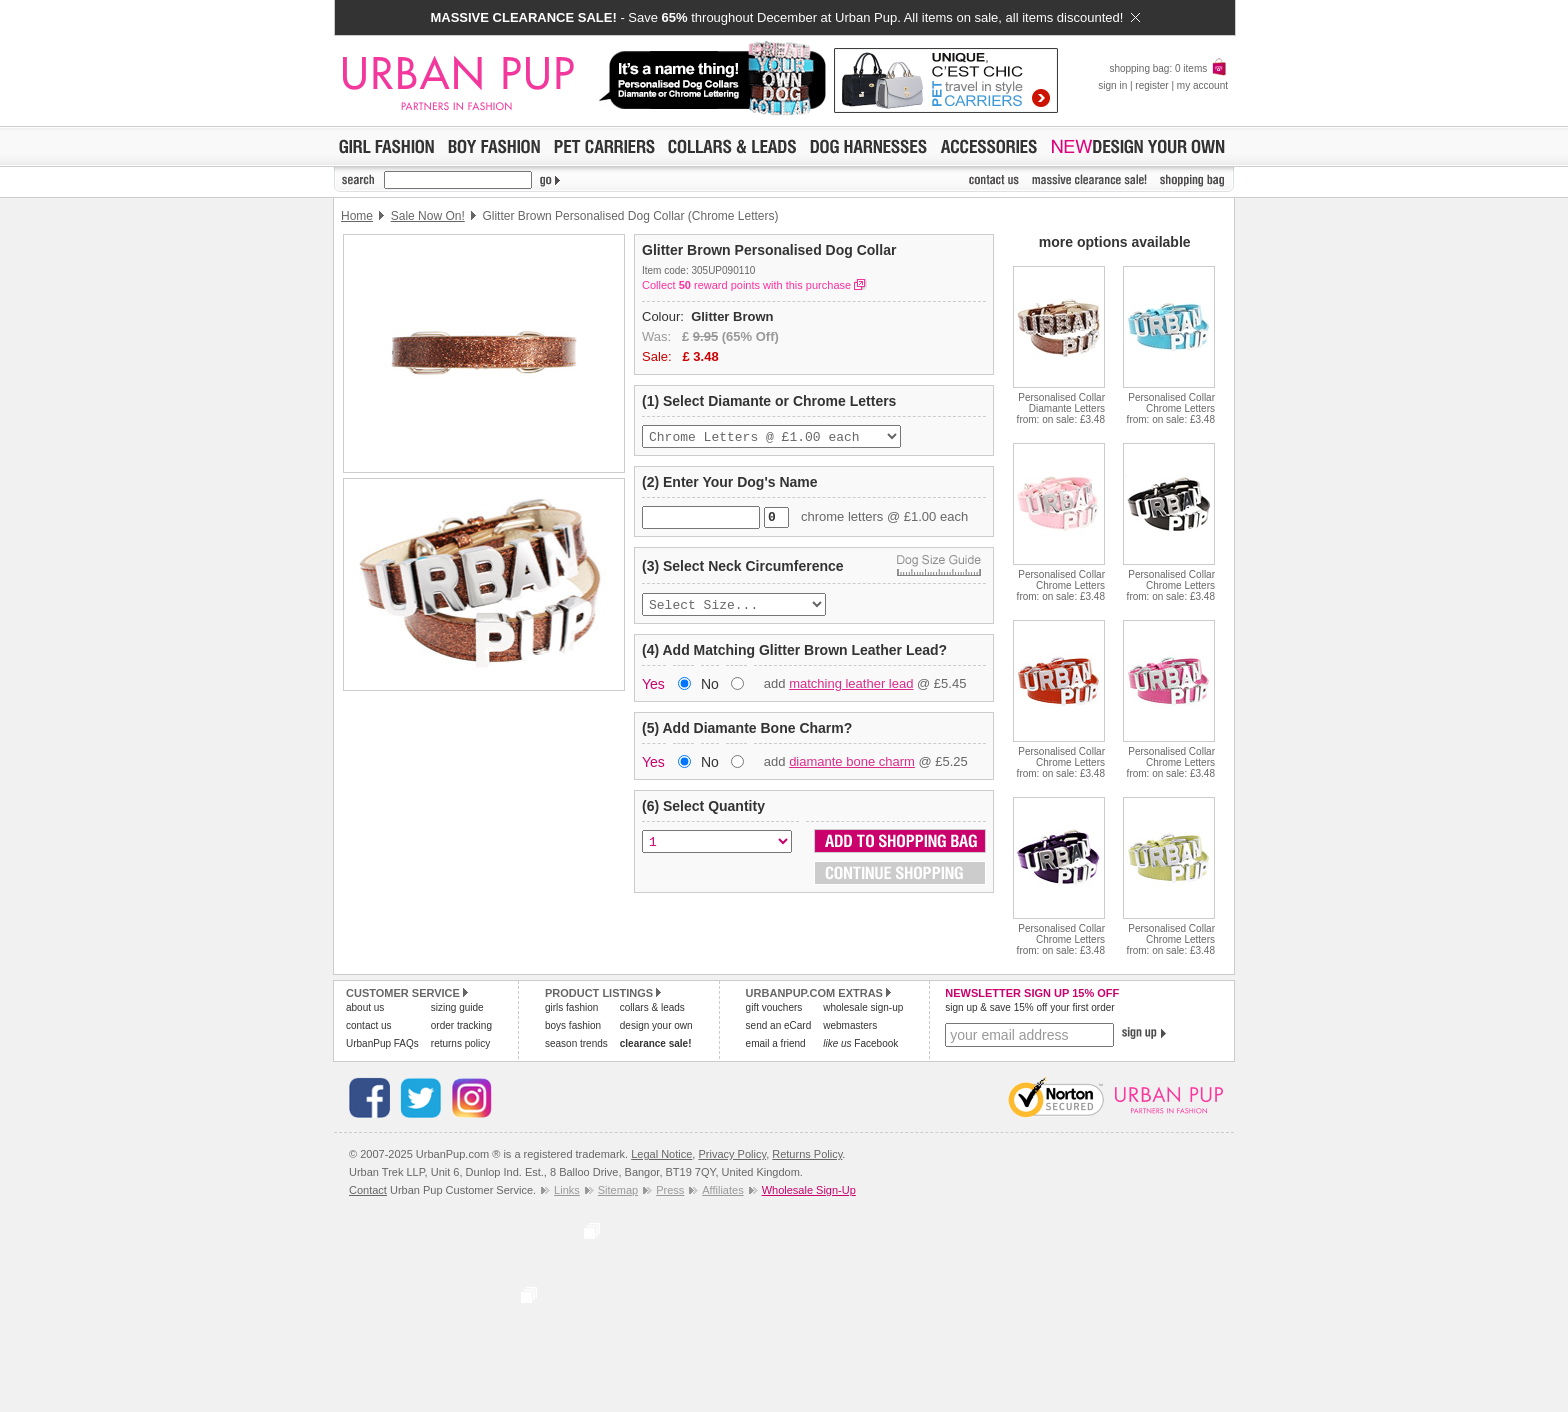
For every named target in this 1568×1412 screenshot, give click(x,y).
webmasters (850, 1025)
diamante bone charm (852, 769)
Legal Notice (661, 1154)
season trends (576, 1043)
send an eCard (779, 1025)
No (710, 692)
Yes (653, 692)
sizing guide (457, 1007)
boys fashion (573, 1025)
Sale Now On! (428, 216)
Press (670, 1190)
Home (357, 216)
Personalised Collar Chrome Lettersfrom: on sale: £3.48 (1171, 408)
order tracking (461, 1025)
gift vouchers (774, 1007)
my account (1202, 85)
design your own (656, 1025)
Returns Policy (807, 1154)
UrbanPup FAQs (382, 1043)
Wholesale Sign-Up (809, 1190)
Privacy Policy (732, 1154)
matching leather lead (851, 691)
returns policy (460, 1043)
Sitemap (618, 1190)
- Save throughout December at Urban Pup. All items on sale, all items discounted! (784, 17)
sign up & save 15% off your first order (1029, 1007)
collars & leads (652, 1007)
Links (567, 1190)
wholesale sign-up (863, 1007)
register (1151, 85)
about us (365, 1007)
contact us (369, 1025)
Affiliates (722, 1190)
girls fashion (571, 1007)
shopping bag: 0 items (1168, 68)
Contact (368, 1190)
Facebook (860, 1043)
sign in (1112, 85)
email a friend (776, 1043)
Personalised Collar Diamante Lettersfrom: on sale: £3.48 (1061, 408)
